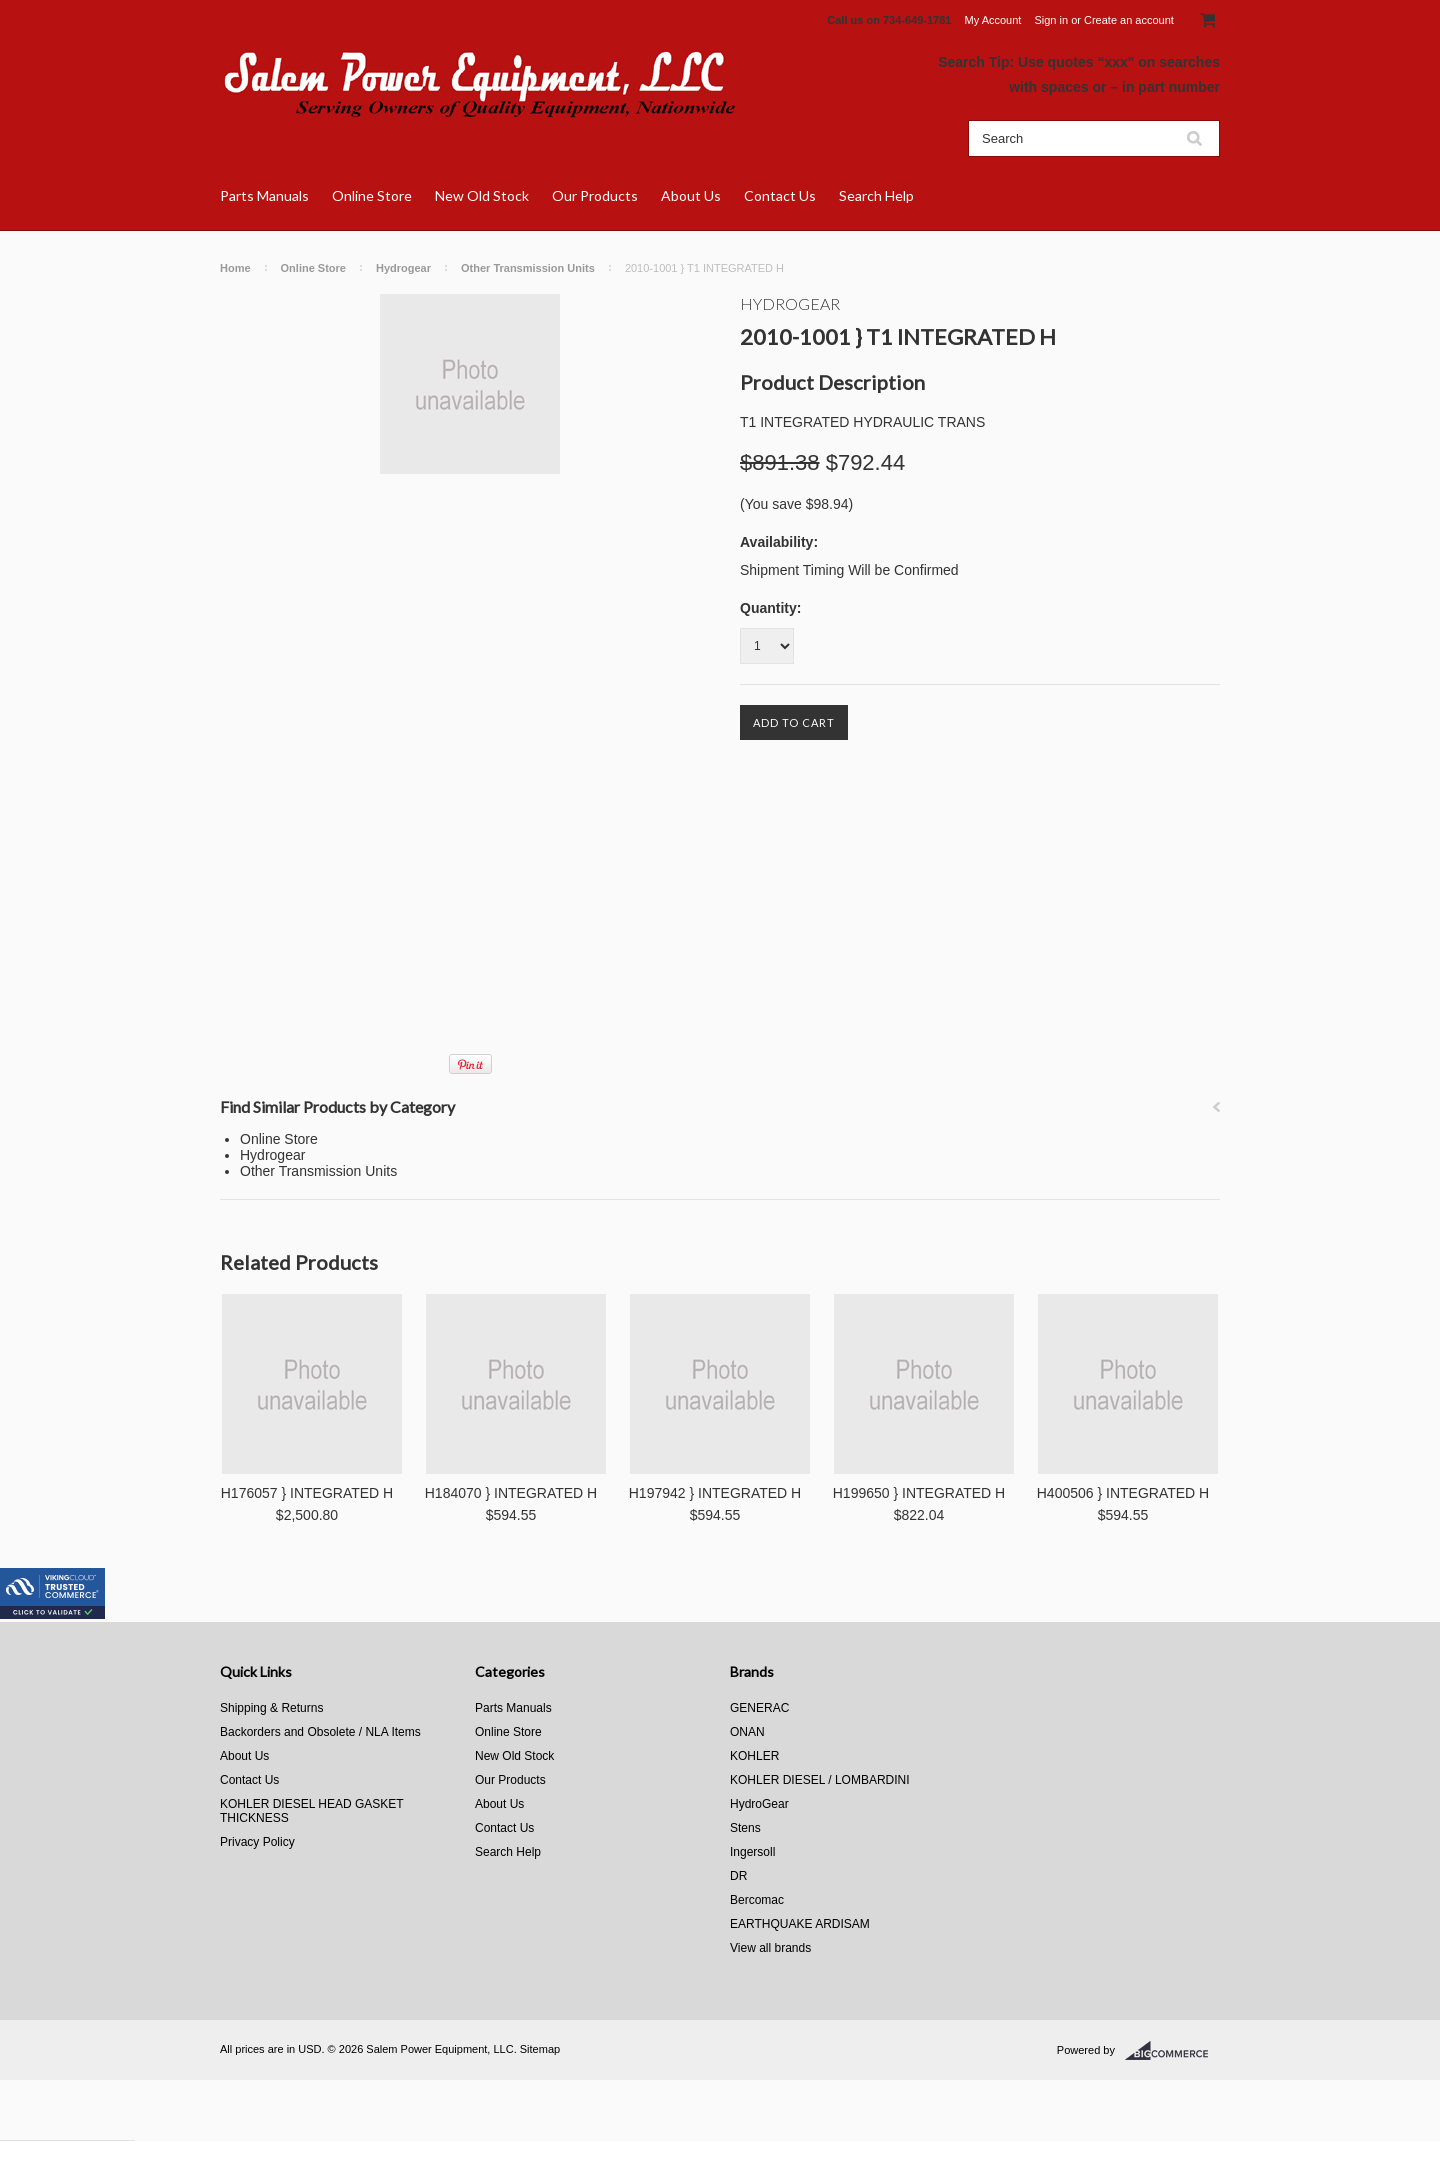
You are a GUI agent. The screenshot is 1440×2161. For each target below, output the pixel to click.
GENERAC (759, 1708)
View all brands (770, 1948)
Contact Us (780, 195)
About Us (691, 195)
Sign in (1051, 20)
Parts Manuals (264, 195)
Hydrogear (403, 268)
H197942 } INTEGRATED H (715, 1493)
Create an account (1129, 20)
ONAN (747, 1732)
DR (738, 1876)
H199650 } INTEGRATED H (919, 1493)
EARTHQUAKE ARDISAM (800, 1924)
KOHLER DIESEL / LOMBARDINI (820, 1780)
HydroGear (790, 303)
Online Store (372, 195)
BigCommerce (1172, 2051)
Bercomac (757, 1900)
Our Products (595, 195)
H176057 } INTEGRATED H (307, 1493)
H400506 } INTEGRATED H (1123, 1493)
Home (235, 268)
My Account (993, 20)
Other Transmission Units (528, 268)
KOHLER (754, 1756)
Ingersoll (752, 1852)
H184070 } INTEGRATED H (511, 1493)
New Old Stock (482, 195)
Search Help (876, 195)
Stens (745, 1828)
